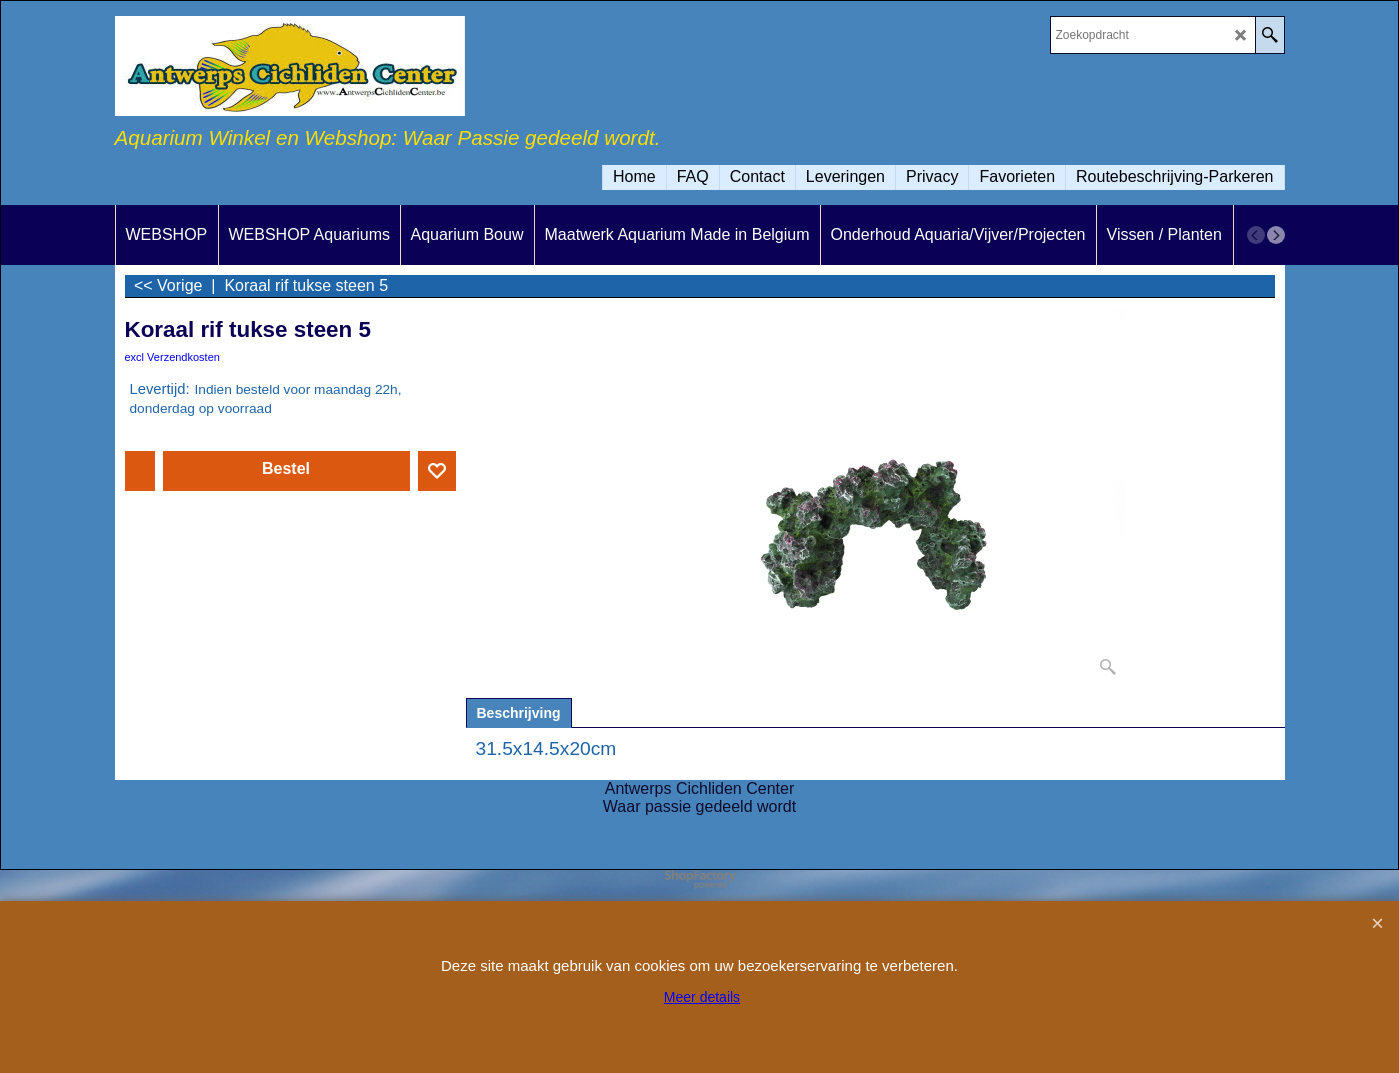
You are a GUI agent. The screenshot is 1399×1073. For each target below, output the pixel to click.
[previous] (1256, 235)
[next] (1276, 235)
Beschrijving (519, 713)
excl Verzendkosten (172, 357)
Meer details (702, 997)
